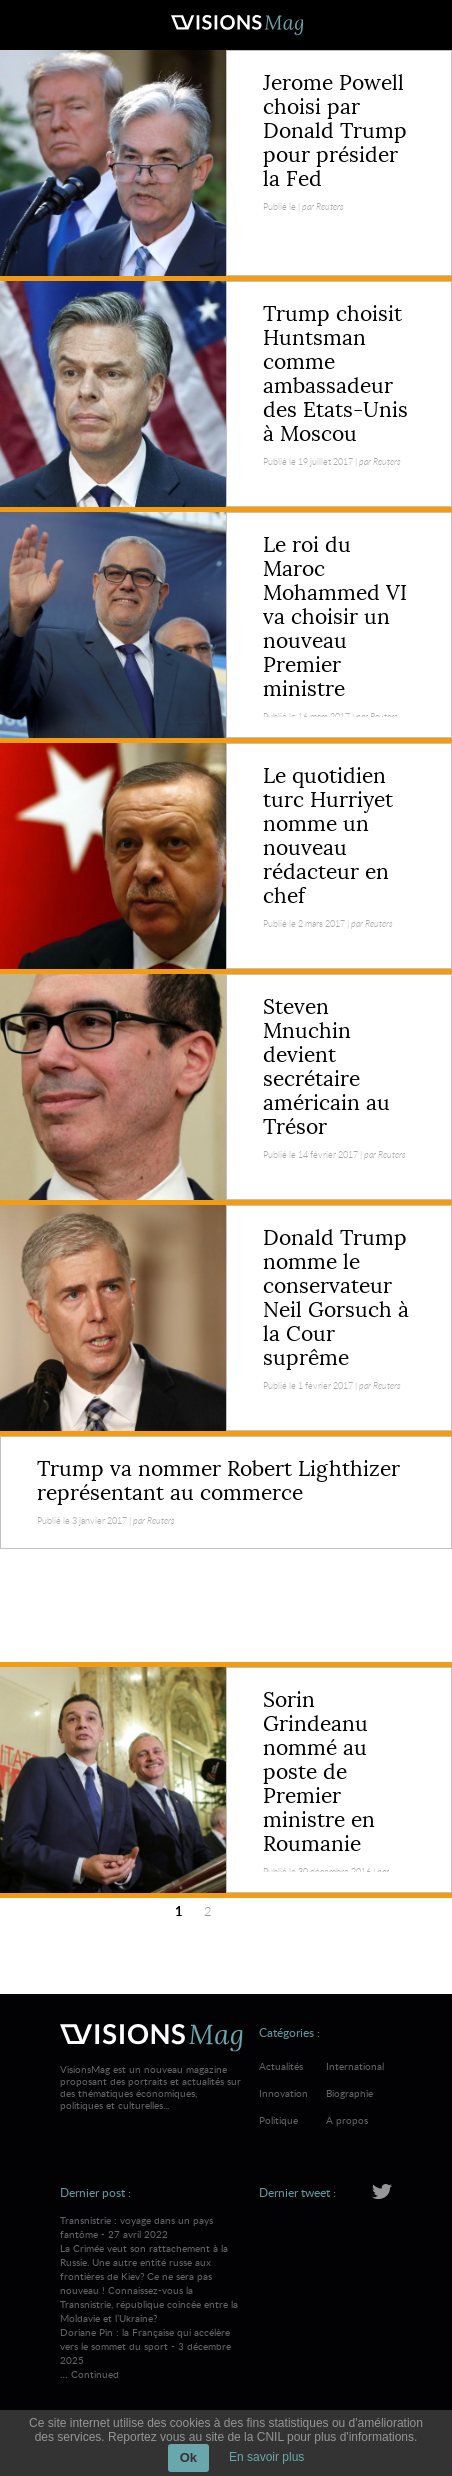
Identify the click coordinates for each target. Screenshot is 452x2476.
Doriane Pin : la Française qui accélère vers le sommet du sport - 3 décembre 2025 (145, 2346)
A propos (347, 2120)
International (355, 2066)
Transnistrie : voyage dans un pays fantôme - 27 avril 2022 (151, 2269)
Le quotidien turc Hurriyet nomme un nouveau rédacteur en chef (328, 836)
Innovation (283, 2093)
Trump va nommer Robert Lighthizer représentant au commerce (218, 1481)
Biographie (349, 2093)
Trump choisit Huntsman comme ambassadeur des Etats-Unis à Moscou (335, 374)
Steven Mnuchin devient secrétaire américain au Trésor (326, 1067)
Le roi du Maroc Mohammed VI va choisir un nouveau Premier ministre (335, 617)
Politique (278, 2120)
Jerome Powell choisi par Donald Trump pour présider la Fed (335, 131)
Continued (95, 2374)
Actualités (281, 2066)
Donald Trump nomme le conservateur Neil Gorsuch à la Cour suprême (336, 1298)
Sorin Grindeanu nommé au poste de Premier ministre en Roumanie (319, 1772)
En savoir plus (266, 2457)
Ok (188, 2457)
